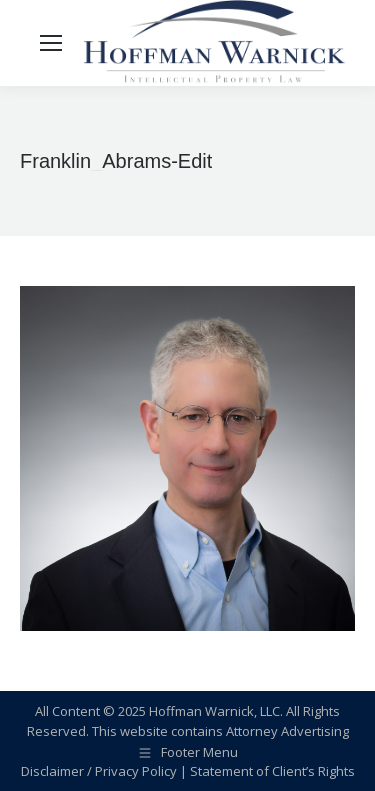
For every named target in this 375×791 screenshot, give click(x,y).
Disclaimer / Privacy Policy (99, 771)
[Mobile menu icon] (51, 43)
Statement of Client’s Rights (272, 771)
